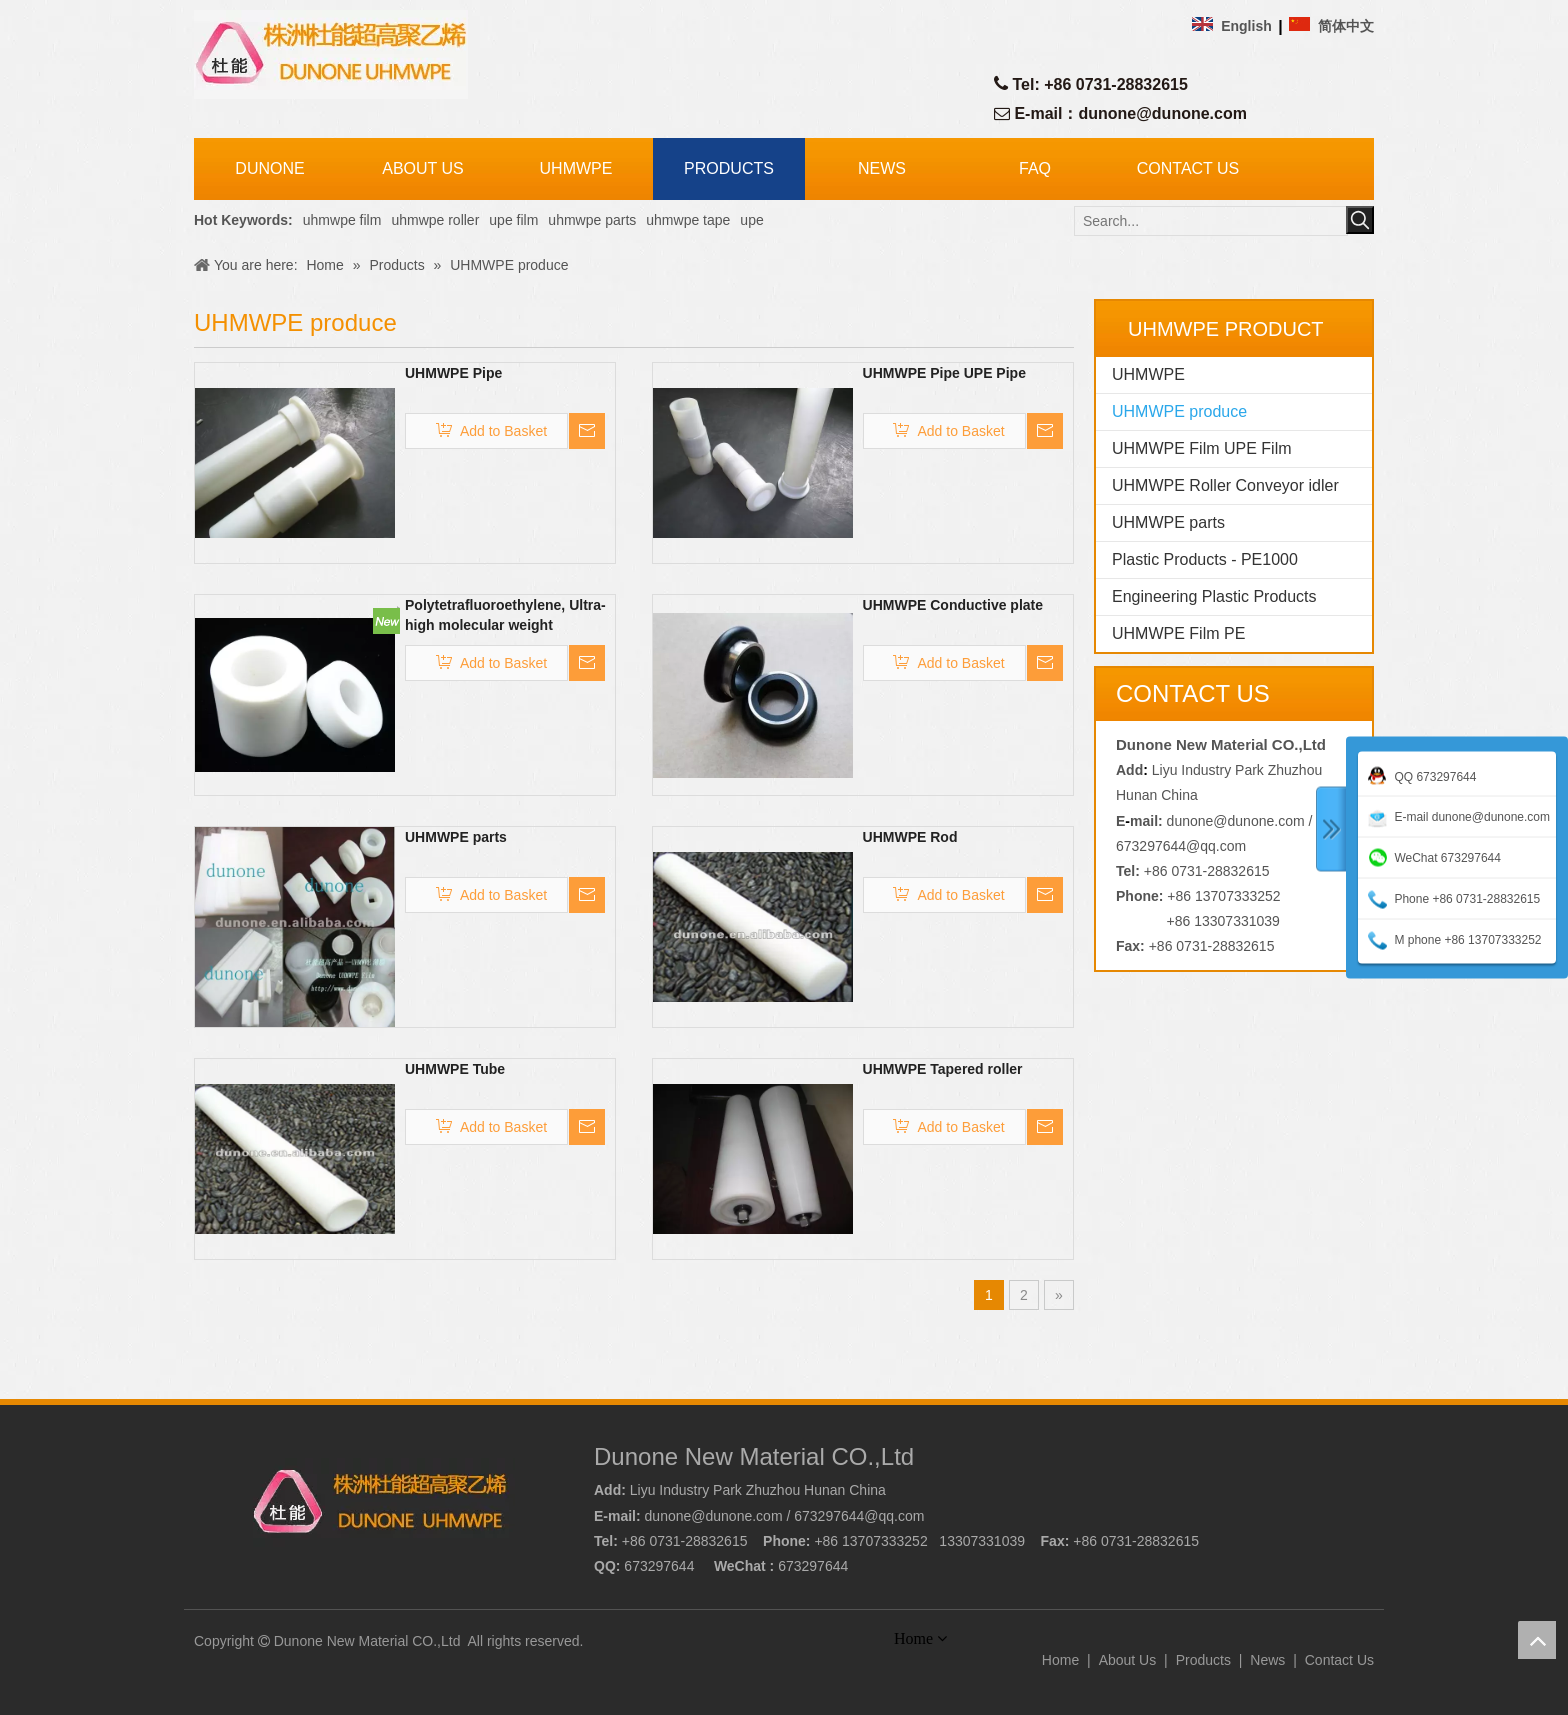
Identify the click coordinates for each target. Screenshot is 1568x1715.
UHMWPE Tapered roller (943, 1069)
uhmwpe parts (592, 220)
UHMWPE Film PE (1178, 633)
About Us (1128, 1660)
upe (751, 220)
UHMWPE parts (456, 837)
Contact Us (1339, 1660)
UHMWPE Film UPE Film (1202, 448)
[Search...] (1211, 221)
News (1267, 1660)
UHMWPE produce (1179, 411)
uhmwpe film (342, 220)
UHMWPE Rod (910, 837)
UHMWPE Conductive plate (953, 605)
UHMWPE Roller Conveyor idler (1225, 485)
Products (1203, 1660)
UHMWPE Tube (455, 1069)
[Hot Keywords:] (1360, 220)
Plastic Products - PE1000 (1205, 559)
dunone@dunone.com (1162, 113)
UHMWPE (1148, 374)
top (1537, 1640)
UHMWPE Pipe (453, 373)
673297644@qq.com (1181, 846)
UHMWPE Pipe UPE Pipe (944, 373)
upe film (513, 220)
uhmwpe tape (688, 220)
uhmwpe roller (435, 220)
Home (1060, 1660)
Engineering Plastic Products (1214, 596)
